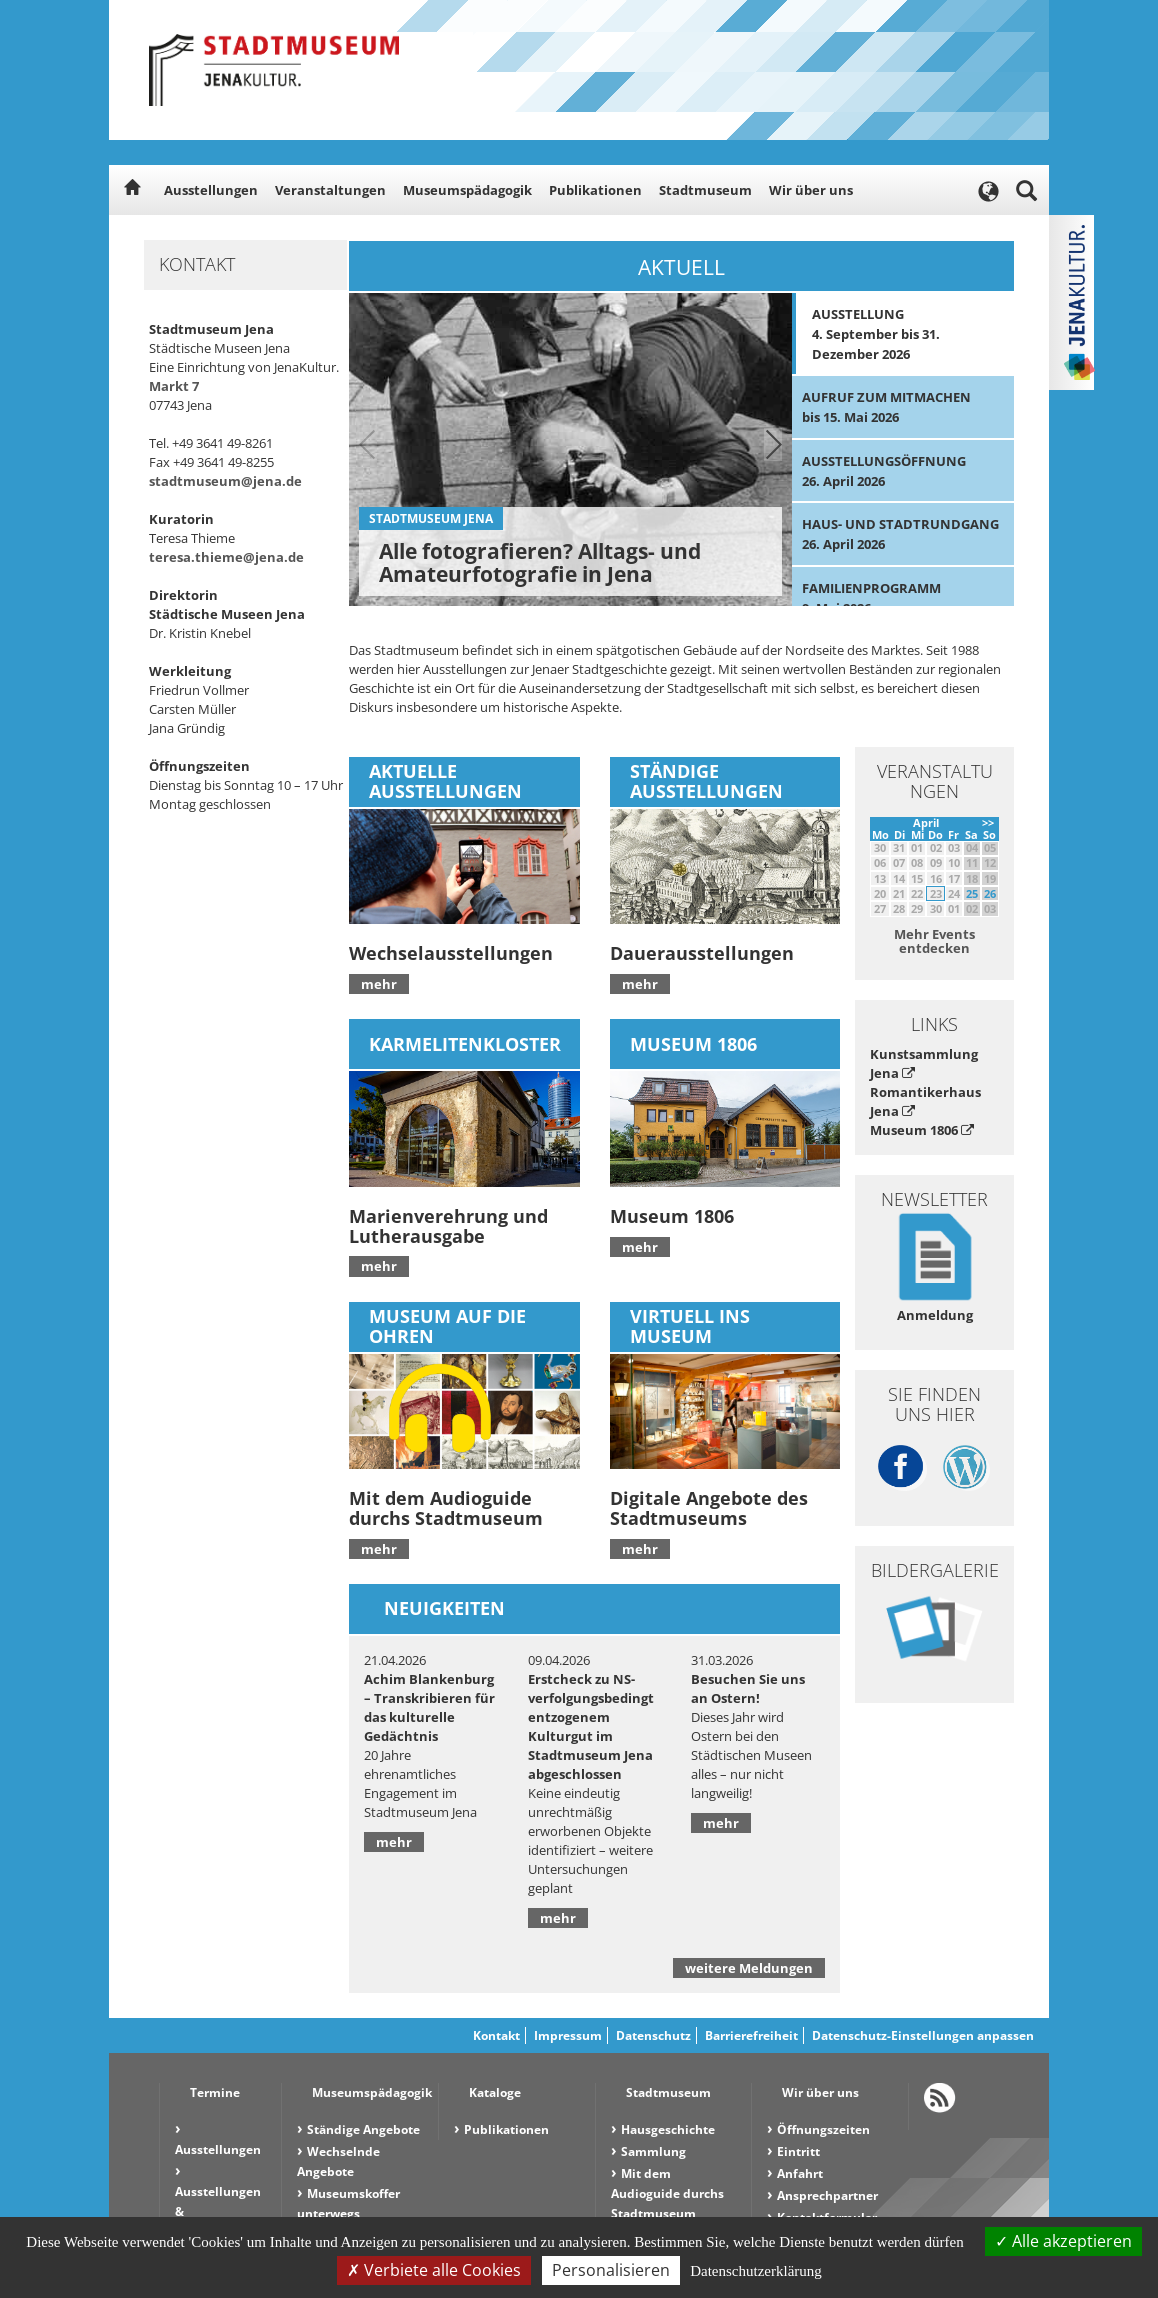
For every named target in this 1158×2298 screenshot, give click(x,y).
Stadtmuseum (705, 190)
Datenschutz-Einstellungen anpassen (923, 2035)
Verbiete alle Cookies (434, 2270)
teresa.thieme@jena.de (226, 557)
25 (972, 893)
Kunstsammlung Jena (924, 1063)
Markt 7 (174, 386)
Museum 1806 (922, 1130)
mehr (379, 984)
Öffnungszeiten (823, 2129)
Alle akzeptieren (1063, 2241)
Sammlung (653, 2151)
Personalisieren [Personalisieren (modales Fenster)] (611, 2270)
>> (988, 822)
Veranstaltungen (330, 190)
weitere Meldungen (749, 1968)
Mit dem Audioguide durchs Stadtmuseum (667, 2193)
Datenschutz (653, 2035)
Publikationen (595, 190)
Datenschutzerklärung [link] (756, 2271)
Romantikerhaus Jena (925, 1101)
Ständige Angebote (363, 2129)
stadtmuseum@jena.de (225, 481)
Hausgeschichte (668, 2129)
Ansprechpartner (827, 2195)
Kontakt (496, 2035)
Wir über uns (811, 190)
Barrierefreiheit (751, 2035)
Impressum (568, 2035)
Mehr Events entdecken (934, 941)
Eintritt (798, 2151)
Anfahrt (800, 2173)
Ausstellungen (211, 190)
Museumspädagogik (467, 190)
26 (990, 893)
